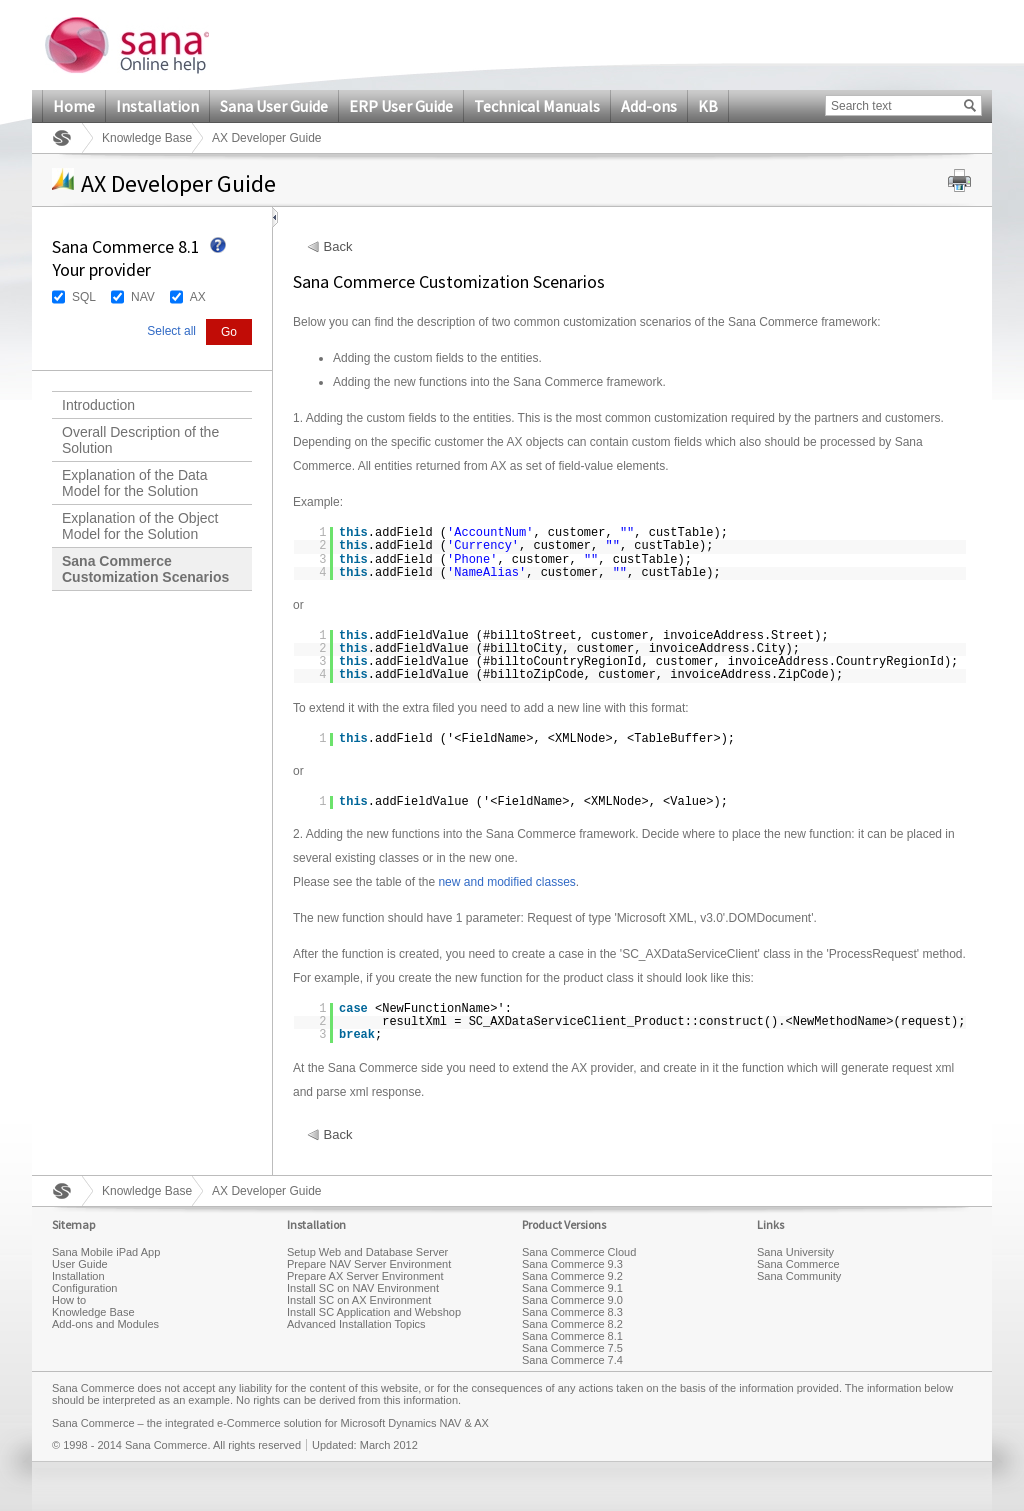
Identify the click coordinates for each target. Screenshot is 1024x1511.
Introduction (98, 405)
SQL (84, 297)
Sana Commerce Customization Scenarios (145, 569)
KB (708, 106)
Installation (157, 106)
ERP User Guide (401, 106)
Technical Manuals (537, 106)
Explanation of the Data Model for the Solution (135, 483)
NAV (143, 297)
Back (338, 247)
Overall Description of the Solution (140, 440)
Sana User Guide (274, 106)
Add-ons (649, 106)
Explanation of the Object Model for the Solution (140, 526)
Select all (171, 331)
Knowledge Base (147, 138)
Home (74, 106)
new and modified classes (506, 882)
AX (198, 297)
